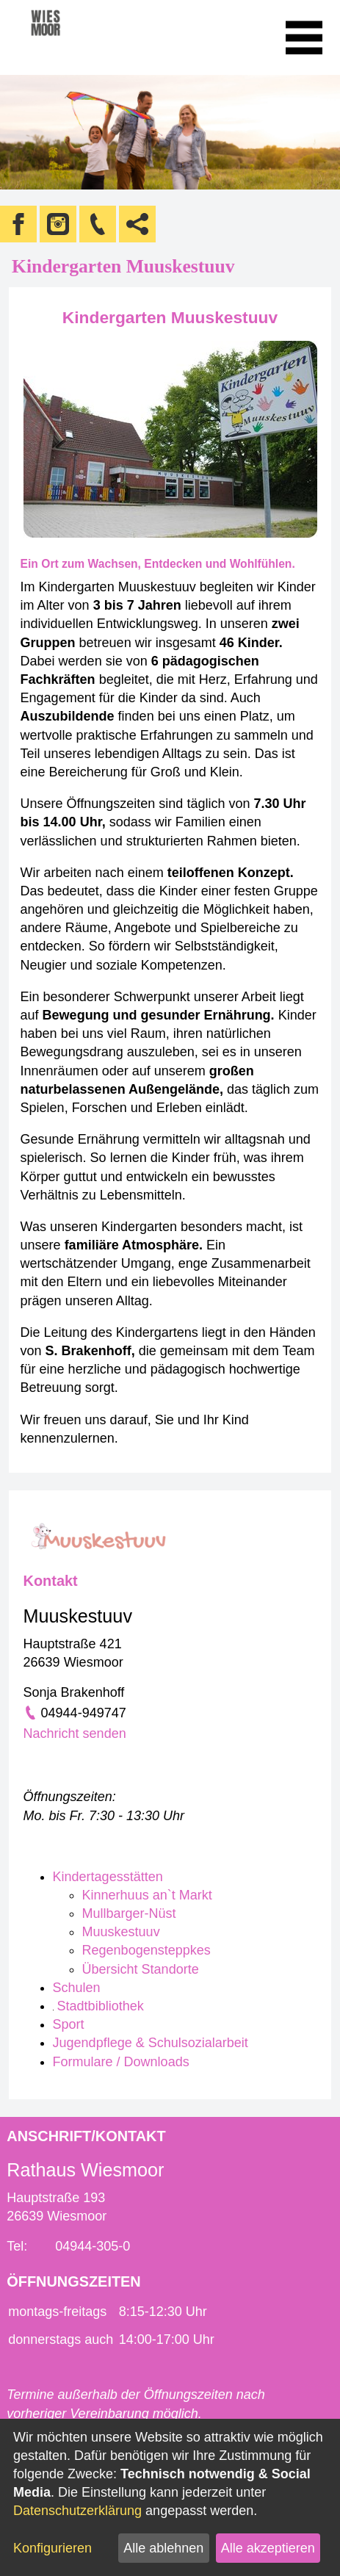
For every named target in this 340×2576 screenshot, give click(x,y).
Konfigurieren (52, 2548)
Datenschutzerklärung (77, 2510)
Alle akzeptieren (268, 2548)
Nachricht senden (74, 1733)
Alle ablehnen (163, 2548)
